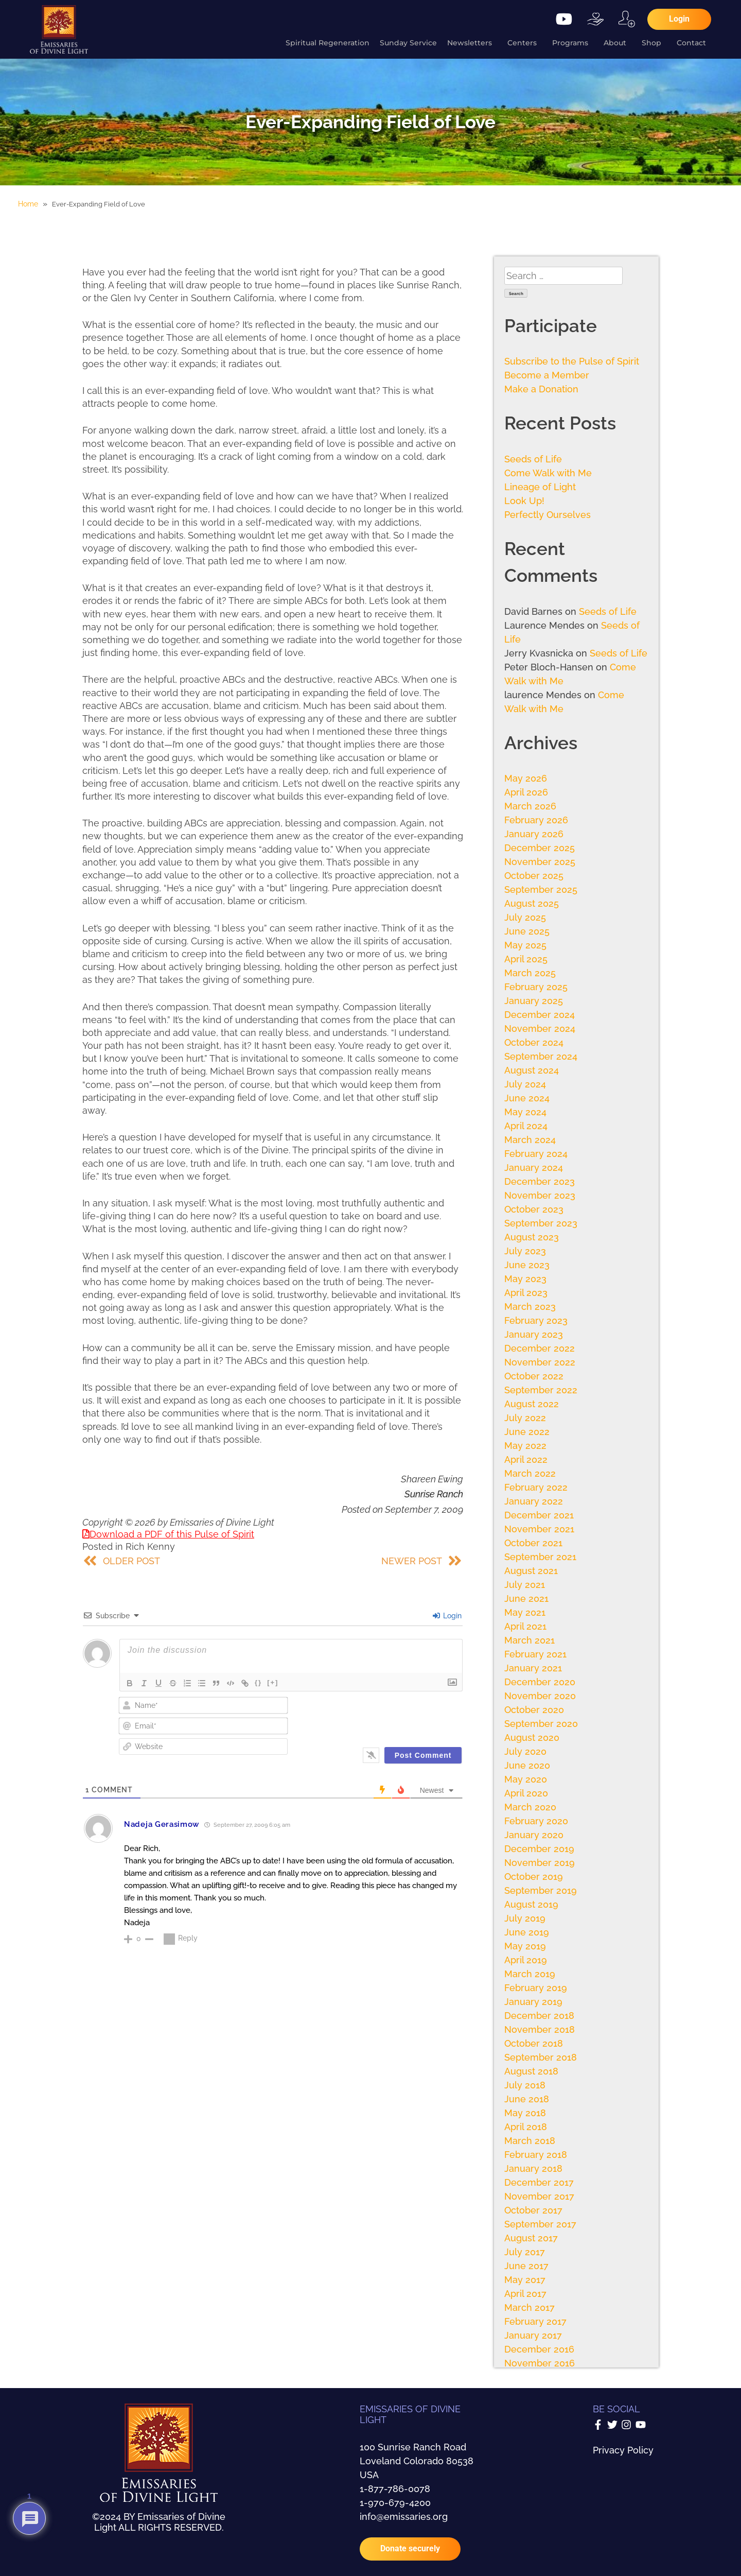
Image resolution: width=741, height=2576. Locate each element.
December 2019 (539, 1848)
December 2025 (539, 847)
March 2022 (530, 1473)
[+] (272, 1682)
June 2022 (527, 1431)
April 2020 (526, 1793)
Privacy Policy (623, 2450)
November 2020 (540, 1695)
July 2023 (525, 1251)
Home (28, 204)
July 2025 (525, 917)
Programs (572, 43)
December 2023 (539, 1181)
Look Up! (524, 500)
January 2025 (533, 1000)
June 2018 (526, 2099)
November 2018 (539, 2029)
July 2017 (524, 2251)
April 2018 (525, 2126)
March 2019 (529, 1973)
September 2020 (541, 1723)
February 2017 (535, 2321)
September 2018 (540, 2057)
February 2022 (536, 1487)
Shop (654, 43)
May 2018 (525, 2112)
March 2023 (530, 1306)
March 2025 (530, 972)
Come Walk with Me (548, 473)
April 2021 (525, 1626)
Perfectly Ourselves (547, 514)
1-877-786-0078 (395, 2488)
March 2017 (529, 2307)
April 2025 (526, 959)
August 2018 (531, 2071)
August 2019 (531, 1904)
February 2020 (536, 1821)
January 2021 (533, 1668)
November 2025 (539, 861)
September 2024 (540, 1056)
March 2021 (529, 1640)
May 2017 (524, 2279)
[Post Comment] (423, 1755)
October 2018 (533, 2043)
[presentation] (392, 1717)
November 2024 (539, 1028)
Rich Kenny (150, 1546)
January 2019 (533, 2001)
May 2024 (525, 1112)
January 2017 (533, 2335)
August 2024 (531, 1070)
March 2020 (530, 1807)
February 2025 (536, 986)
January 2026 (533, 833)
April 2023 (526, 1292)
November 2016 (539, 2363)
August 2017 (531, 2238)
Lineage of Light (540, 486)
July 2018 (524, 2085)
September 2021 (540, 1556)
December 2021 (539, 1515)
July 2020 (525, 1751)
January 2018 (533, 2168)
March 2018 (529, 2140)
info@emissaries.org (404, 2516)
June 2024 (527, 1098)
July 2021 (524, 1584)
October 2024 (533, 1042)
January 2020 (533, 1834)
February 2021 (535, 1654)
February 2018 (535, 2154)
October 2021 (533, 1542)
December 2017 (539, 2182)
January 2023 (533, 1334)
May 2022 (525, 1445)
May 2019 (525, 1946)
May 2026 (525, 778)
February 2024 (536, 1153)
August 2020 (531, 1737)
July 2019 (524, 1918)
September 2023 (540, 1223)
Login (447, 1616)
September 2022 (540, 1390)
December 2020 (539, 1681)
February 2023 (536, 1320)
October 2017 (533, 2210)
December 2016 (539, 2349)
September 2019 (540, 1890)
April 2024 (526, 1125)
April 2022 (526, 1459)
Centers (524, 43)
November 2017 (539, 2196)
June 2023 (527, 1264)
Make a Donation (541, 389)
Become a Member (546, 375)
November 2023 (539, 1195)
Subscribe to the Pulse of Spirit (571, 361)
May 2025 (525, 945)
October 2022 (533, 1376)
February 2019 (535, 1987)
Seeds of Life (533, 459)
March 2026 (530, 806)
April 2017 (525, 2293)
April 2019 (525, 1960)
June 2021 (526, 1598)
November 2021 (539, 1529)
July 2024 (525, 1084)
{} (258, 1682)
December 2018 (539, 2015)
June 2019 (526, 1932)
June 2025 (527, 931)
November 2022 (539, 1362)
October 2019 (533, 1876)
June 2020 (527, 1765)
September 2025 (540, 889)
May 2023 (525, 1278)
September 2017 (540, 2224)
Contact (694, 43)
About (617, 43)
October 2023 (533, 1209)
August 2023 (531, 1237)
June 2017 (526, 2265)
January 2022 (533, 1501)
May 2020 (525, 1779)
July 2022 (525, 1417)
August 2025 (531, 903)
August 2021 (531, 1570)
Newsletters (472, 43)
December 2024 (539, 1014)
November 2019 (539, 1862)
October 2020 (534, 1709)
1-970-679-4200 (395, 2502)
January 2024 (533, 1167)
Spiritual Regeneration (327, 42)
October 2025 (533, 875)
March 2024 (530, 1139)
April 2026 (526, 792)
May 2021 (524, 1612)
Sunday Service (408, 42)
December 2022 (539, 1348)
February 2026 (536, 820)
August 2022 (531, 1403)
